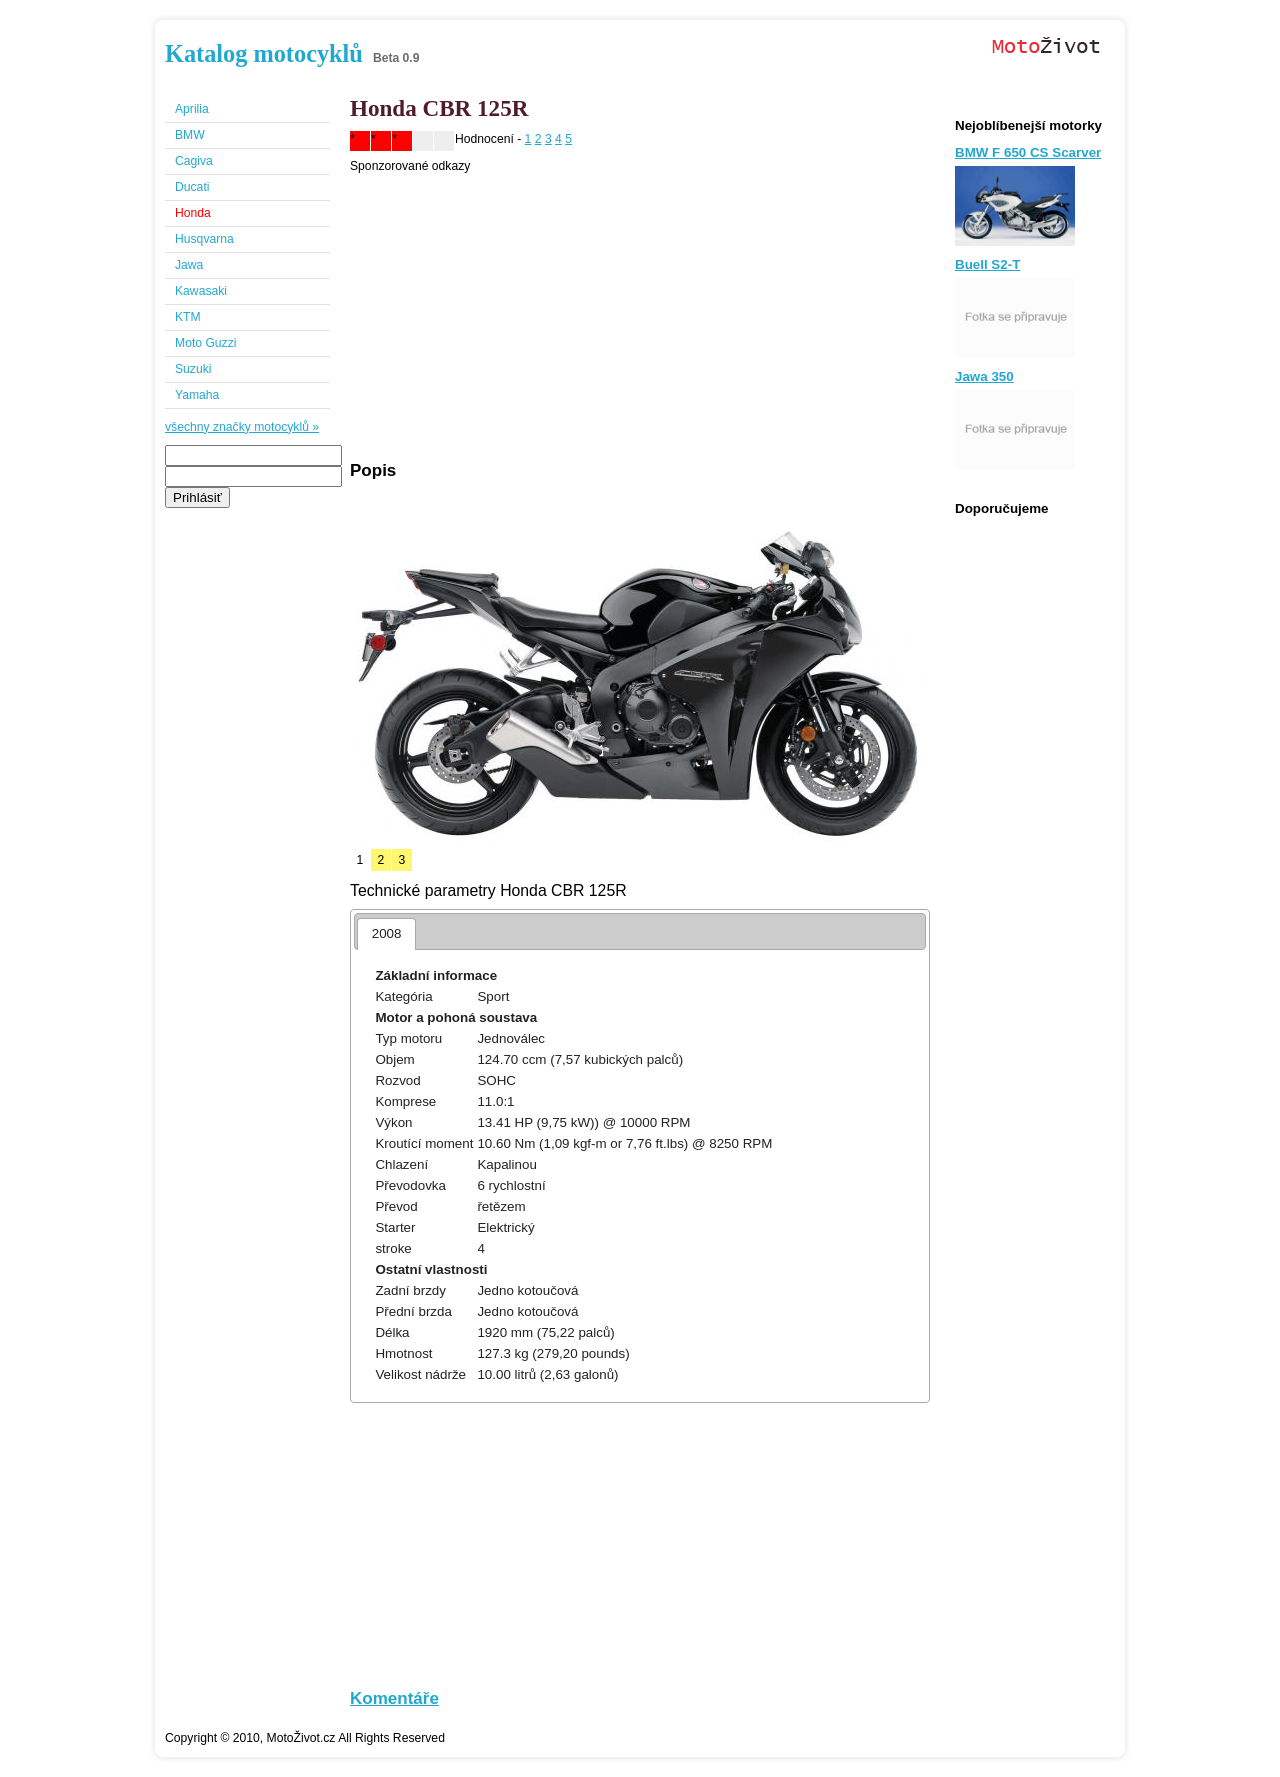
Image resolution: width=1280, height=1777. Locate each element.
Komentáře (394, 1698)
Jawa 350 (984, 376)
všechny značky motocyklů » (242, 427)
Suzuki (193, 369)
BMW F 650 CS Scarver (1028, 152)
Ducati (192, 187)
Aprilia (192, 109)
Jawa (189, 265)
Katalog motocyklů (264, 53)
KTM (188, 317)
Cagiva (194, 161)
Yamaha (197, 395)
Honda (193, 213)
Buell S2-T (987, 264)
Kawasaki (201, 291)
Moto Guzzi (205, 343)
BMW (190, 135)
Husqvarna (204, 239)
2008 (387, 933)
